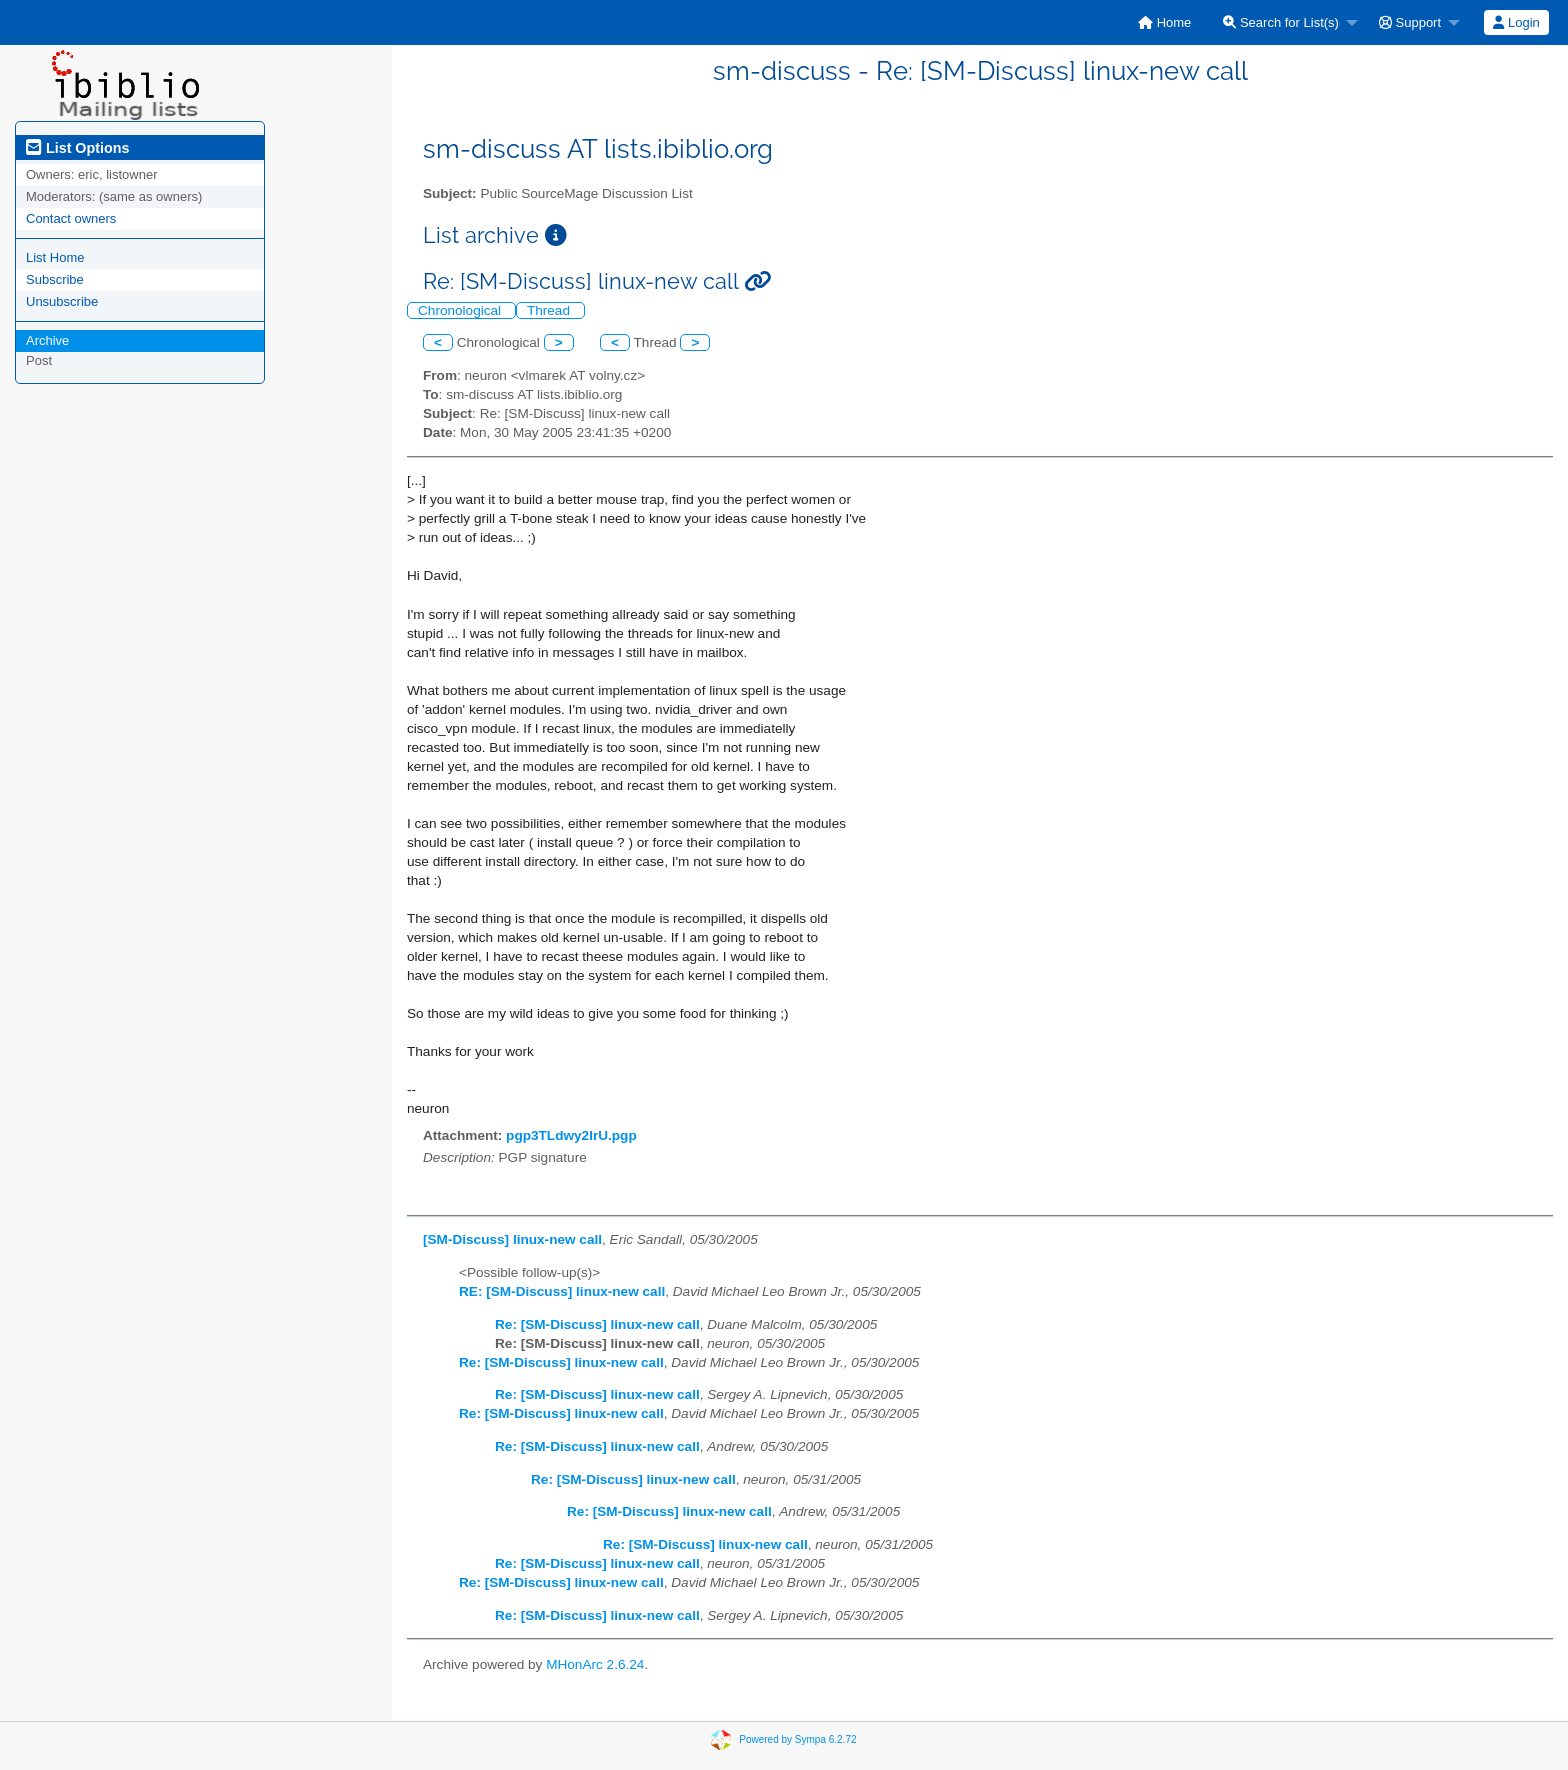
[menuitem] (1164, 22)
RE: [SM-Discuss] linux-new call (562, 1291)
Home (1164, 22)
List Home (55, 257)
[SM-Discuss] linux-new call (512, 1239)
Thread (550, 310)
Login (1516, 22)
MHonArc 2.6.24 (595, 1664)
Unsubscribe (62, 301)
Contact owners (71, 218)
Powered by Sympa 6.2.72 (797, 1739)
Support (1410, 22)
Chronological (461, 310)
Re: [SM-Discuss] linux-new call (597, 1324)
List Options (77, 148)
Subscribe (55, 279)
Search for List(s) (1281, 22)
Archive (47, 340)
